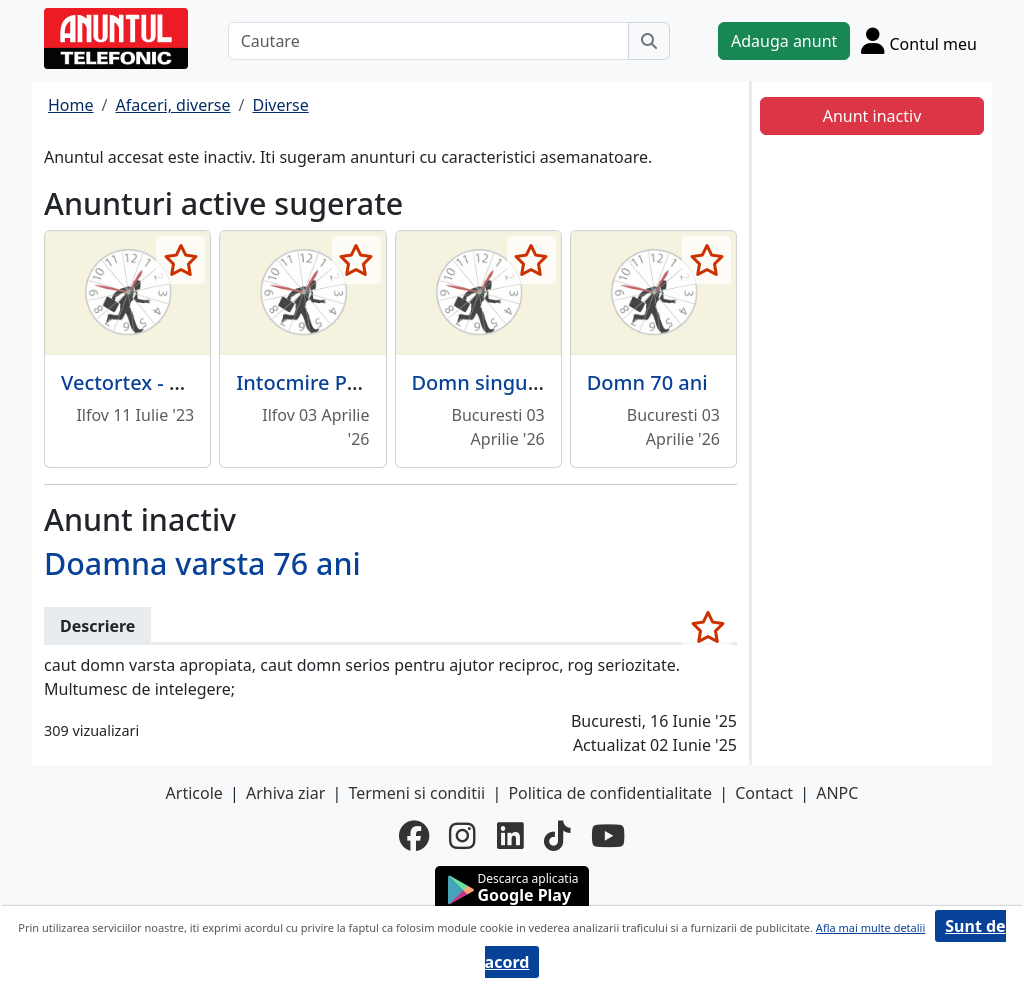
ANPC (837, 793)
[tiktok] (557, 836)
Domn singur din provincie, (541, 382)
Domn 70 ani (647, 382)
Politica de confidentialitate (610, 793)
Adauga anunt (784, 41)
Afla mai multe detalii (870, 927)
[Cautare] (428, 41)
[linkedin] (510, 836)
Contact (764, 793)
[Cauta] (649, 41)
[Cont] (919, 40)
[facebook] (414, 836)
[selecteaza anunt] (180, 260)
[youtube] (608, 836)
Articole (194, 793)
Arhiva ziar (285, 793)
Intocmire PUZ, (307, 382)
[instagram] (462, 836)
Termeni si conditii (416, 793)
